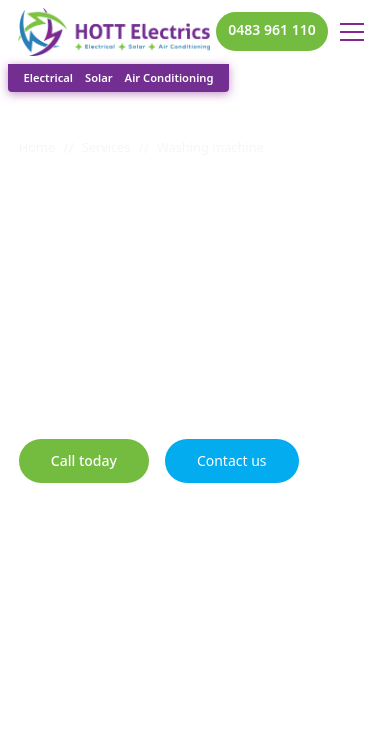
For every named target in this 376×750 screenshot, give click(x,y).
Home (37, 147)
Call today (84, 460)
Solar (99, 77)
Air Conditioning (169, 77)
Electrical (48, 77)
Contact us (232, 460)
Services (106, 147)
